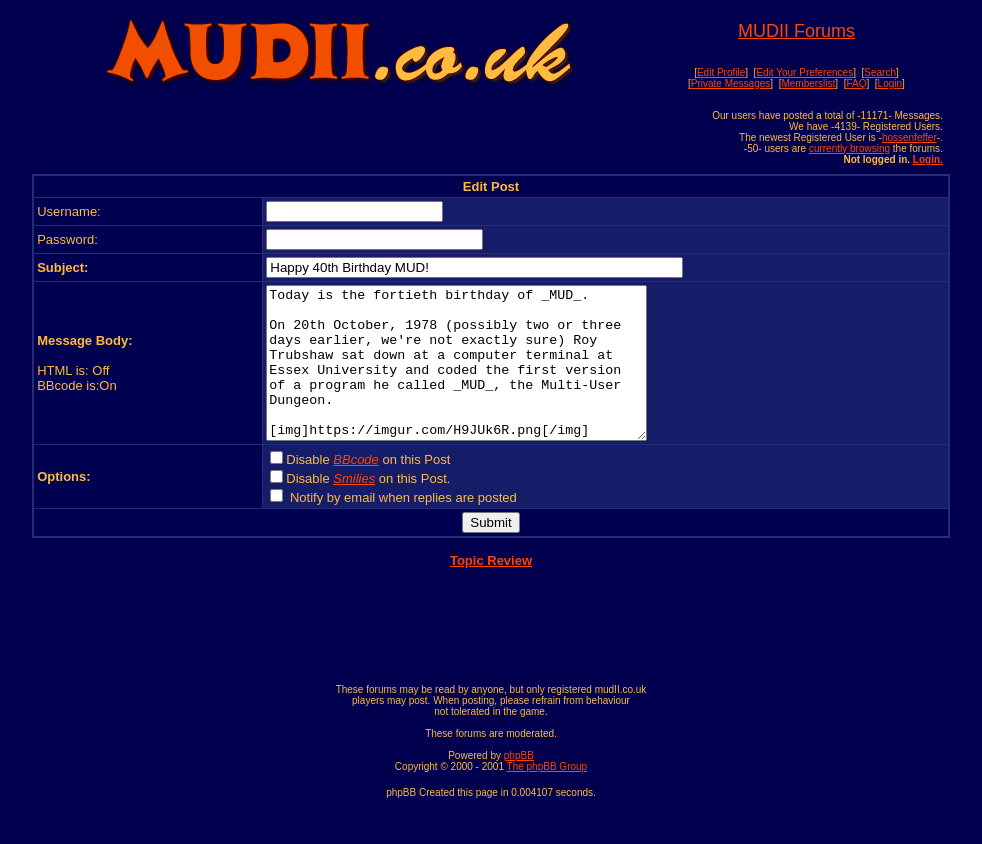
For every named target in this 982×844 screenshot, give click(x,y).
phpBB (519, 785)
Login (890, 83)
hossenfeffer (909, 137)
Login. (928, 159)
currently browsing (849, 148)
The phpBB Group (547, 796)
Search (880, 72)
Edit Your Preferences (804, 72)
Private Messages (730, 83)
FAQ (856, 83)
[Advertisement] (339, 137)
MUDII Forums (796, 31)
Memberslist (808, 83)
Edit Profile (721, 72)
